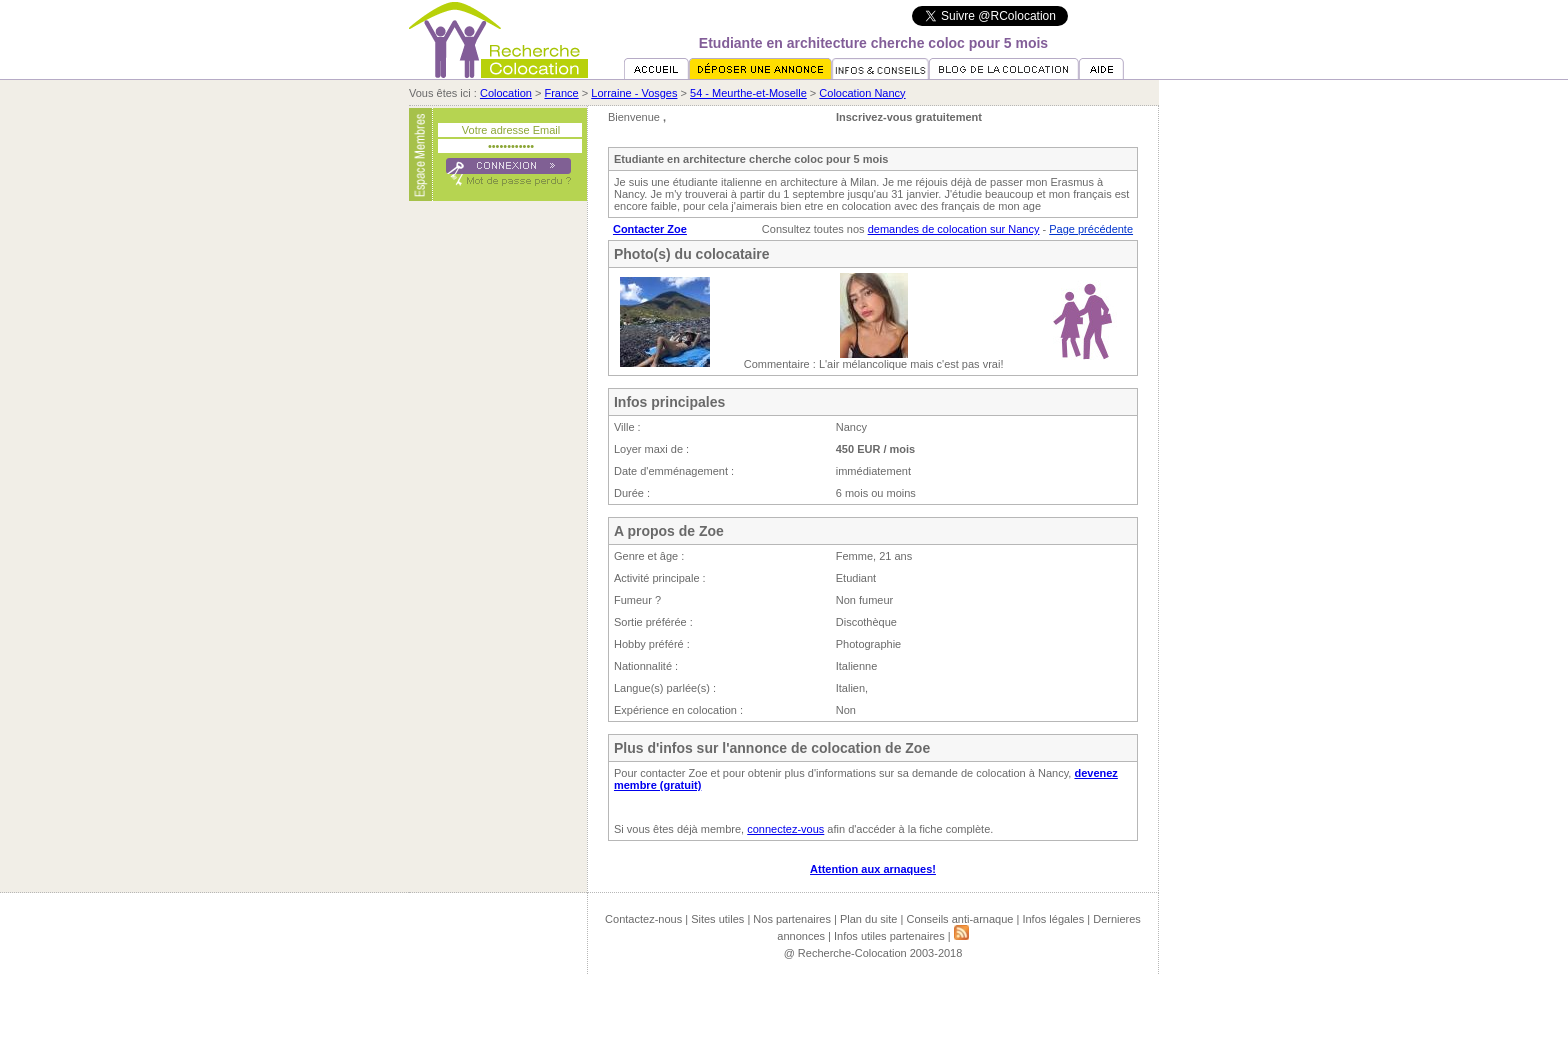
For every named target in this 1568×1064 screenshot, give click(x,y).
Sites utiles (717, 919)
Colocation (506, 93)
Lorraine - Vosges (634, 93)
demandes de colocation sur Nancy (954, 229)
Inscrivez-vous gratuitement (909, 117)
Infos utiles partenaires (889, 936)
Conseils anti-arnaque (959, 919)
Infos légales (1053, 919)
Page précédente (1091, 229)
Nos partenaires (792, 919)
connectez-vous (785, 829)
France (561, 93)
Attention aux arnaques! (873, 869)
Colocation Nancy (862, 93)
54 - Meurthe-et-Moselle (748, 93)
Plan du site (868, 919)
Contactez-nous (643, 919)
